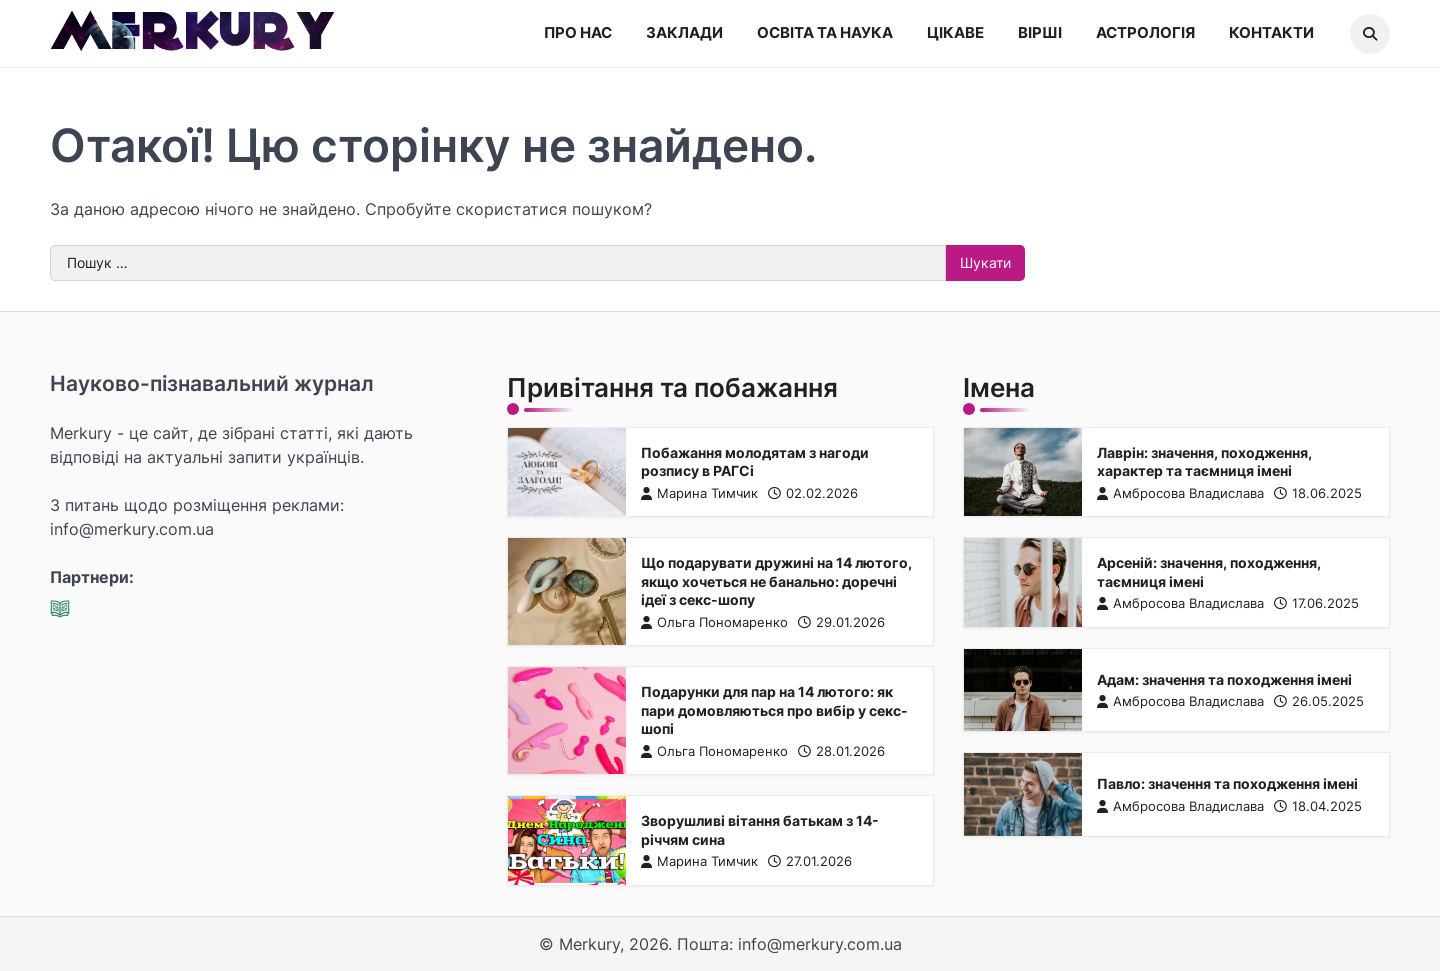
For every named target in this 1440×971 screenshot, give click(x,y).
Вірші (1040, 32)
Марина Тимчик (698, 492)
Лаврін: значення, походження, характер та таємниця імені (1204, 461)
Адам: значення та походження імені (1224, 679)
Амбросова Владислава (1180, 492)
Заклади (684, 32)
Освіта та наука (825, 32)
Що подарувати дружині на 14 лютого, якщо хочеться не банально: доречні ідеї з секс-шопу (775, 581)
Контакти (1271, 32)
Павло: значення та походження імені (1227, 783)
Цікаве (955, 32)
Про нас (578, 32)
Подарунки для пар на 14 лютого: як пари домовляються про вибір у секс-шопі (773, 710)
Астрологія (1145, 32)
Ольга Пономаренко (713, 622)
